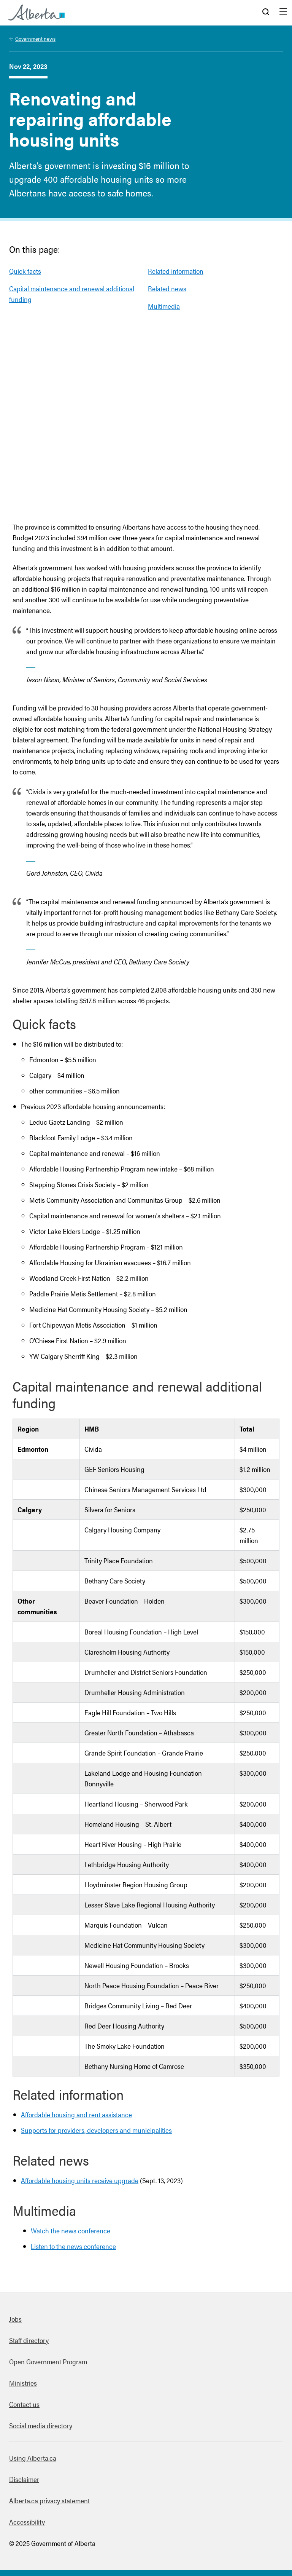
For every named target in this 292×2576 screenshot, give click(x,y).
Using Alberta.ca (32, 2458)
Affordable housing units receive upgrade (79, 2180)
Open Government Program (48, 2361)
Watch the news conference (70, 2230)
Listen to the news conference (73, 2246)
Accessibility (27, 2522)
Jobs (15, 2319)
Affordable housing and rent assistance (76, 2114)
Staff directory (29, 2340)
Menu (283, 12)
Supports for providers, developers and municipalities (96, 2130)
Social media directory (40, 2425)
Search (266, 12)
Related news (167, 288)
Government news (35, 38)
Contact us (24, 2404)
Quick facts (25, 271)
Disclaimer (24, 2479)
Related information (175, 271)
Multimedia (164, 306)
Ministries (23, 2383)
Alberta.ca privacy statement (49, 2500)
